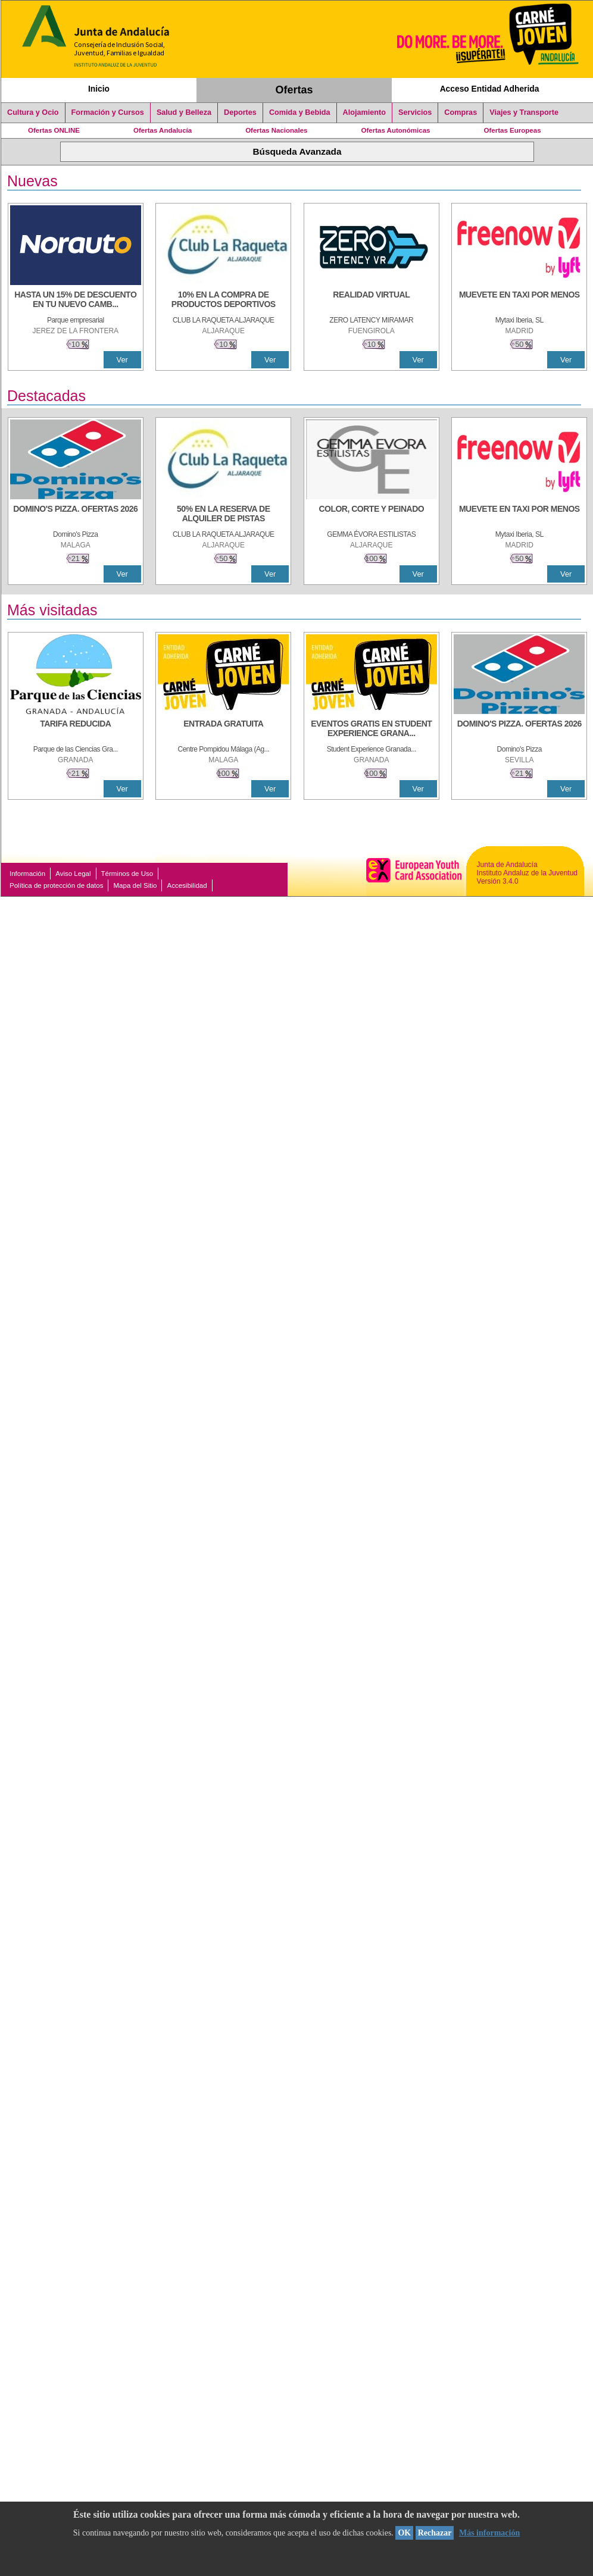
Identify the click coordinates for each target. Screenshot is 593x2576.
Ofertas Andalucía (162, 130)
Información (27, 873)
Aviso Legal (72, 873)
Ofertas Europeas (512, 130)
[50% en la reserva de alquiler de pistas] (223, 515)
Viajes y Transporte (523, 112)
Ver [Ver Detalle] (122, 359)
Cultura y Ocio (33, 112)
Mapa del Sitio (135, 885)
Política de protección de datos (56, 885)
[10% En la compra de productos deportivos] (223, 300)
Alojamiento (364, 112)
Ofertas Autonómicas (395, 130)
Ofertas (294, 90)
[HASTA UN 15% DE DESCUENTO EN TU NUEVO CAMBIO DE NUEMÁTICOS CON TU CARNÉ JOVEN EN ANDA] (75, 300)
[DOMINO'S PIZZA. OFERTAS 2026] (75, 515)
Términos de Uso (127, 873)
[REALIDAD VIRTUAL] (371, 300)
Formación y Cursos (107, 112)
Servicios (415, 112)
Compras (460, 112)
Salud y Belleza (184, 112)
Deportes (240, 112)
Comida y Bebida (299, 112)
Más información (489, 2532)
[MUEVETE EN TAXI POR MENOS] (519, 300)
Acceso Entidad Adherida (489, 88)
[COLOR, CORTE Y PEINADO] (371, 515)
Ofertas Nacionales (276, 130)
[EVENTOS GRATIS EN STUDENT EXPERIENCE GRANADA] (371, 729)
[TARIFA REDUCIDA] (75, 729)
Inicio (99, 88)
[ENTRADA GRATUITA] (223, 729)
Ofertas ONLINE (54, 130)
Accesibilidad (187, 885)
